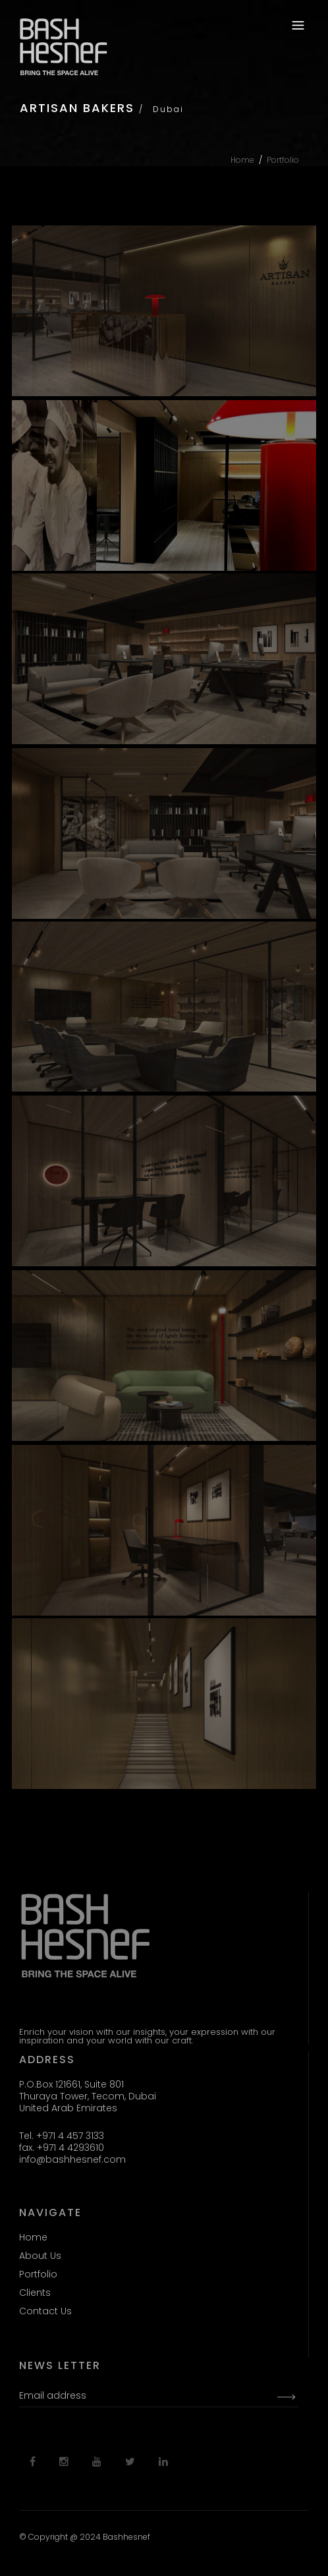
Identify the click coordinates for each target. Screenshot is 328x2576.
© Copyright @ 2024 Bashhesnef (84, 2536)
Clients (35, 2292)
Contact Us (45, 2311)
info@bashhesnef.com (72, 2159)
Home (242, 159)
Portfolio (283, 159)
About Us (40, 2255)
